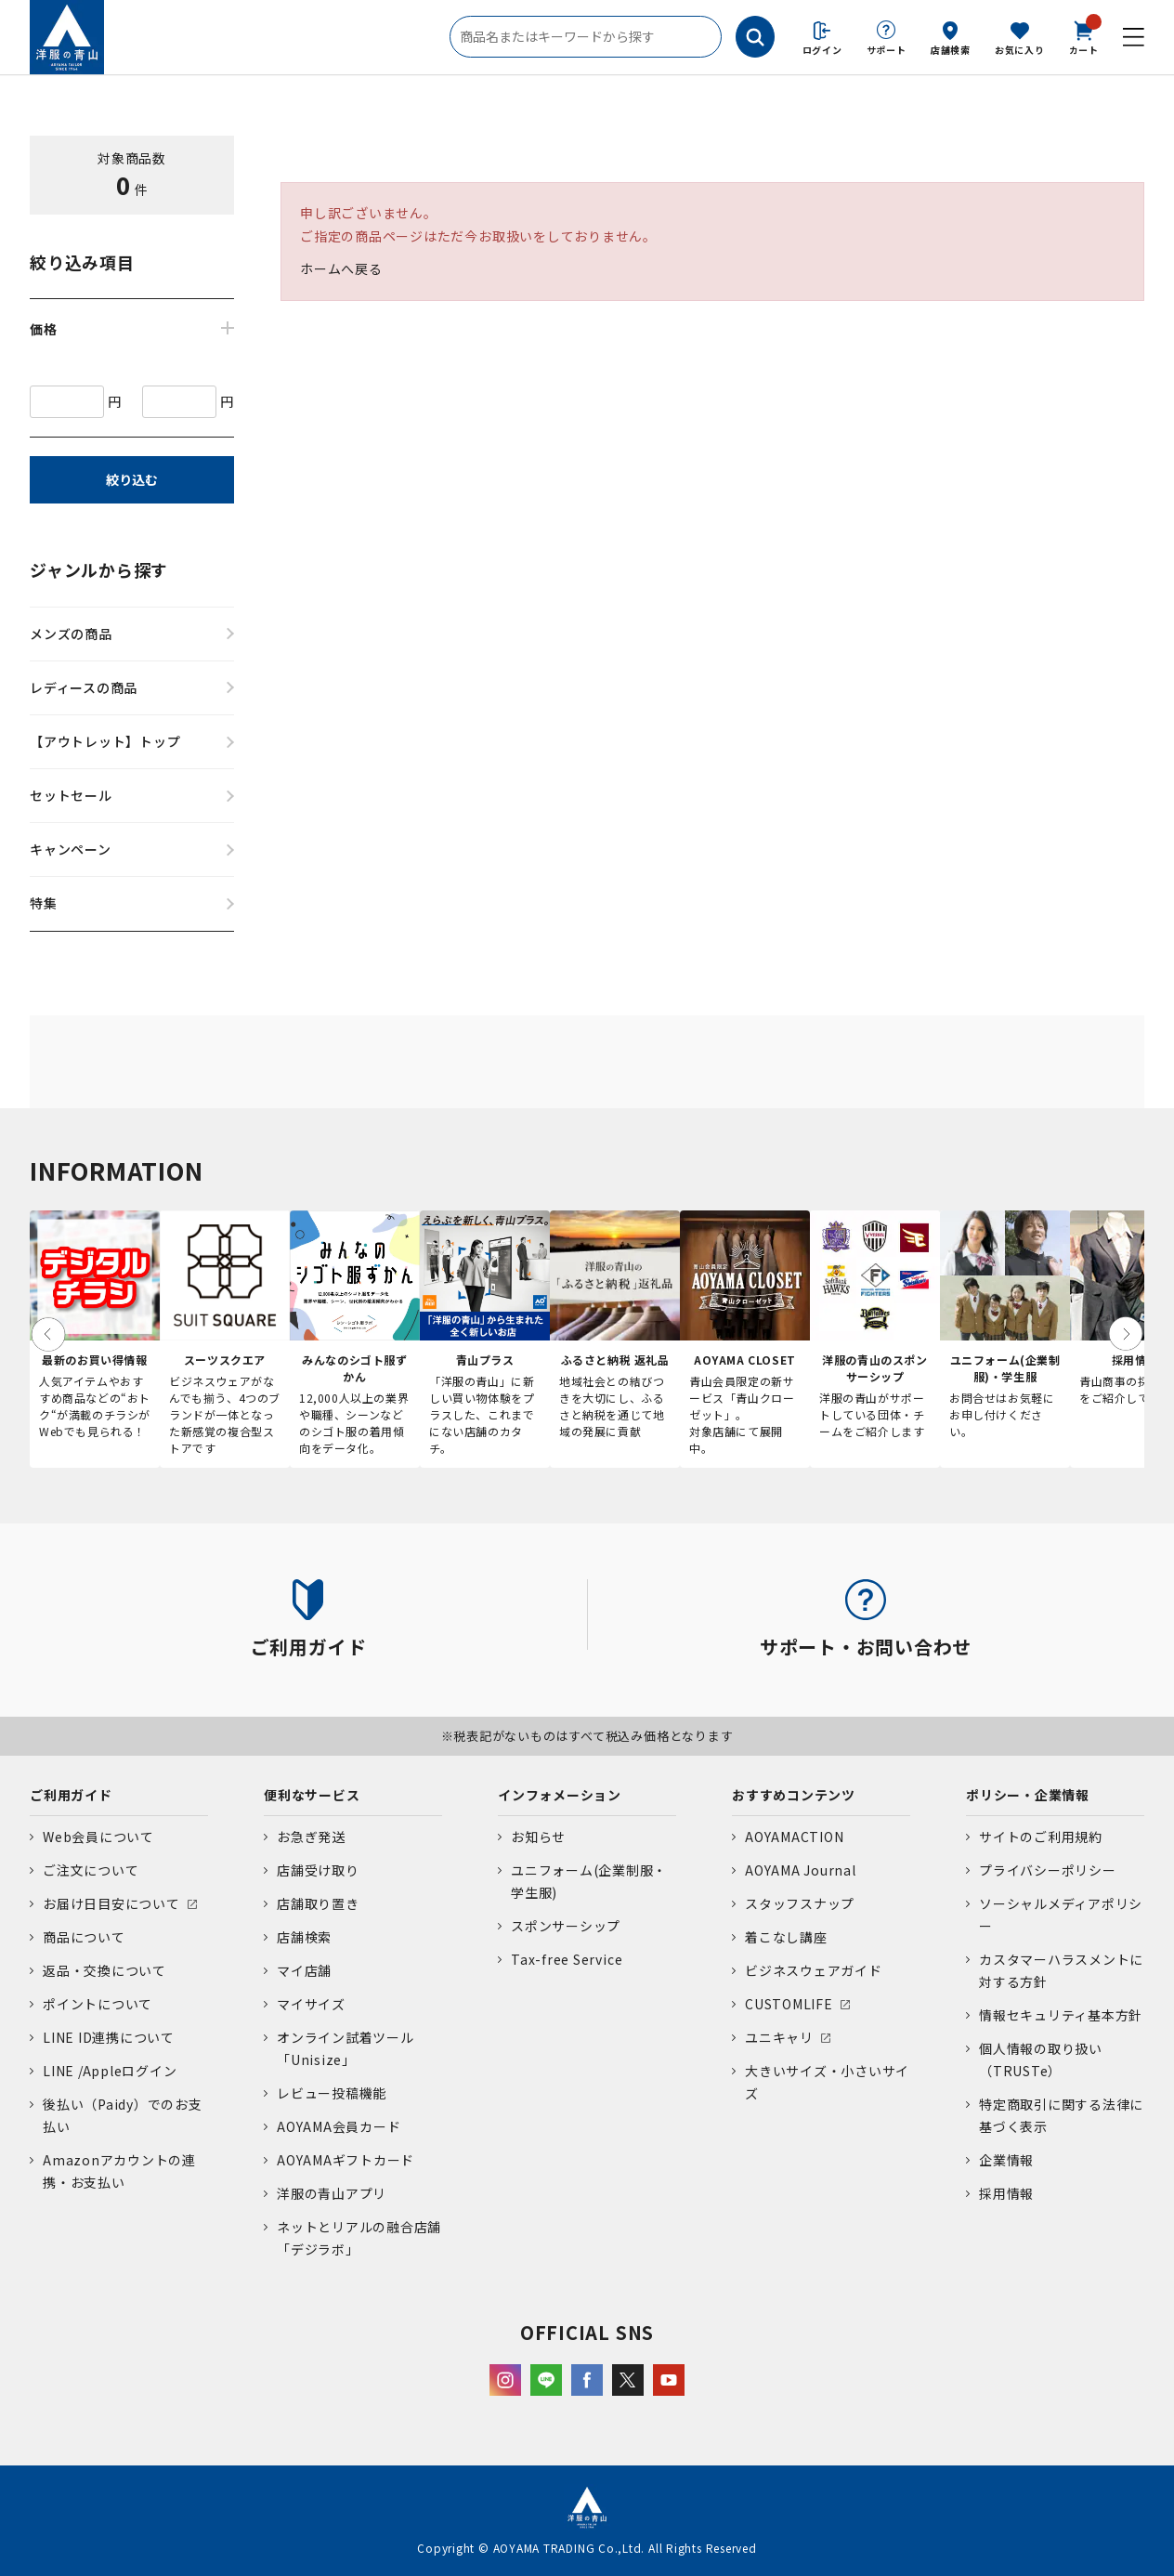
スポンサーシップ (565, 1925)
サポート (887, 50)
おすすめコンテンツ (793, 1794)
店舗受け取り (318, 1870)
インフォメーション (559, 1794)
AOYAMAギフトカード (345, 2160)
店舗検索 (951, 50)
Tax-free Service (566, 1959)
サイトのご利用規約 (1040, 1836)
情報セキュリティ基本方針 (1060, 2015)
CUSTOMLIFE (789, 2003)
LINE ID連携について (109, 2037)
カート (1084, 36)
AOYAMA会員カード (338, 2126)
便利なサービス (311, 1794)
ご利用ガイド (71, 1794)
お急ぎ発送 (311, 1836)
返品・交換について (104, 1970)
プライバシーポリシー (1047, 1870)
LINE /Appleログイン (110, 2070)
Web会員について (98, 1836)
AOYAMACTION (794, 1836)
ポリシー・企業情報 (1027, 1794)
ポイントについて (97, 2003)
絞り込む (132, 479)
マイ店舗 (304, 1970)
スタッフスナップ (799, 1903)
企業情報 (1006, 2160)
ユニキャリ (779, 2037)
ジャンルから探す (99, 569)
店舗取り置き (318, 1903)
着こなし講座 (786, 1937)
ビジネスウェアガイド (813, 1970)
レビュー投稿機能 (331, 2093)
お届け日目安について (111, 1903)
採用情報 (1006, 2193)
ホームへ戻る (341, 268)
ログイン (822, 50)
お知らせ (538, 1836)
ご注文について (90, 1870)
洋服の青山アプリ (331, 2193)
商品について (84, 1937)
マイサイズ (311, 2003)
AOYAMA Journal (800, 1870)
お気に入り (1020, 50)
